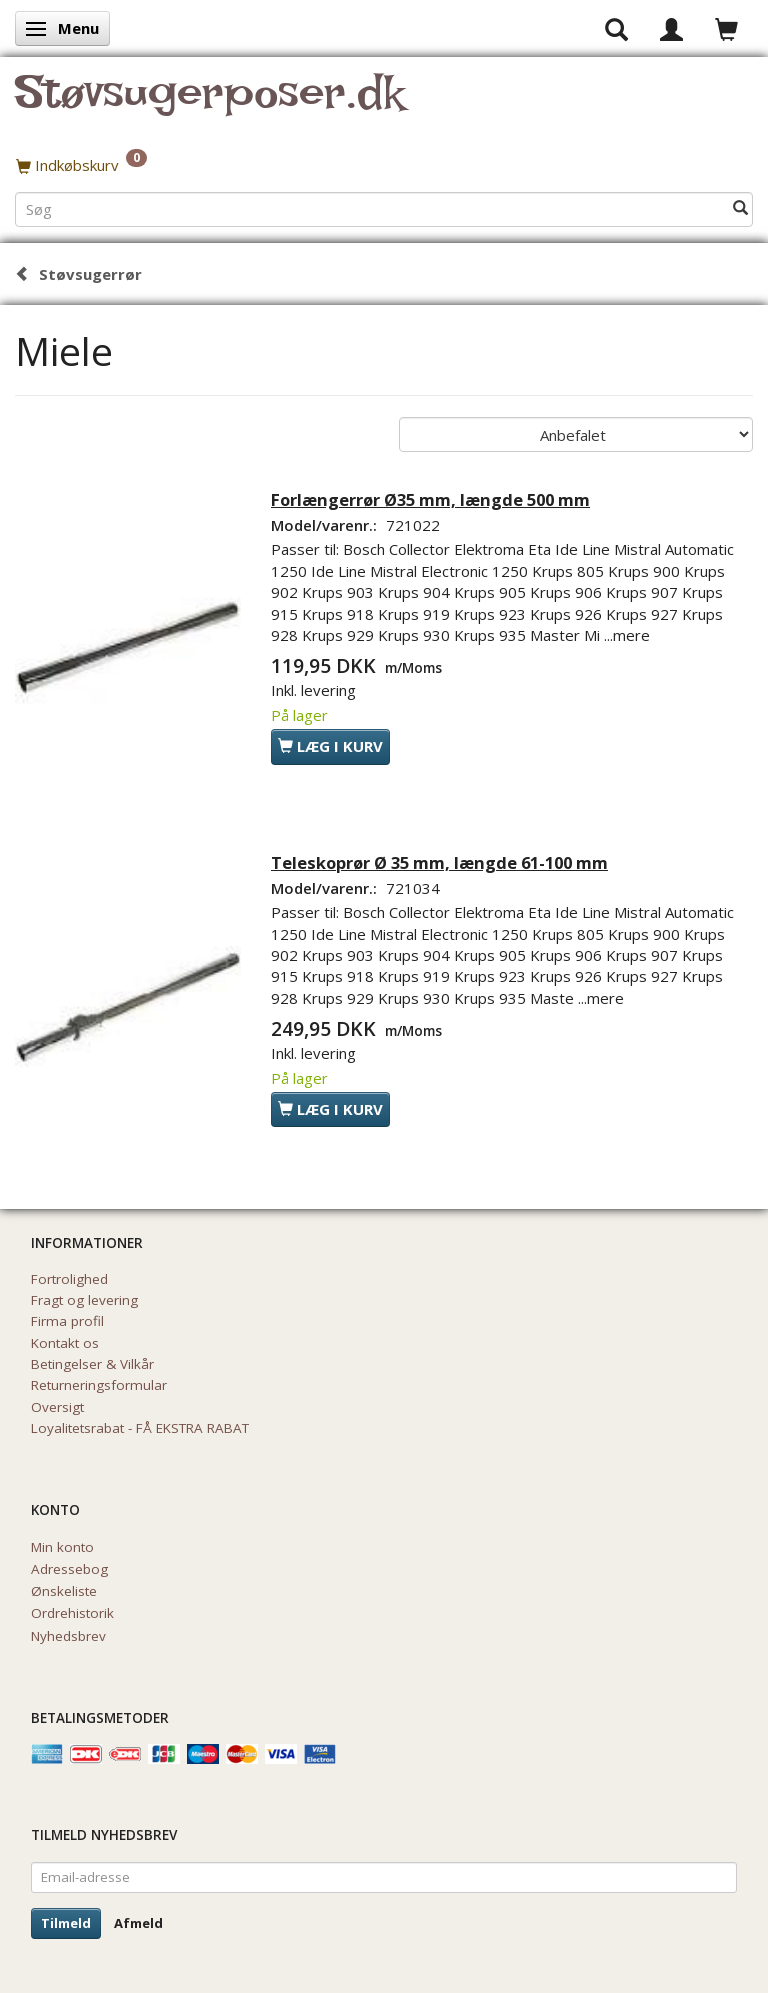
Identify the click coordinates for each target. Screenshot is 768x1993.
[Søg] (740, 208)
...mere (627, 635)
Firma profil (67, 1321)
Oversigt (57, 1407)
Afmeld (138, 1923)
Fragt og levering (84, 1300)
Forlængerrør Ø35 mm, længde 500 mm (430, 499)
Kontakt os (65, 1343)
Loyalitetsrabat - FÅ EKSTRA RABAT (140, 1428)
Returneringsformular (99, 1385)
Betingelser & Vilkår (92, 1364)
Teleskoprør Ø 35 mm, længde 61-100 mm (439, 862)
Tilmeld (66, 1923)
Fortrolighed (69, 1279)
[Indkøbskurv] (384, 165)
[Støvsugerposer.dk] (209, 104)
